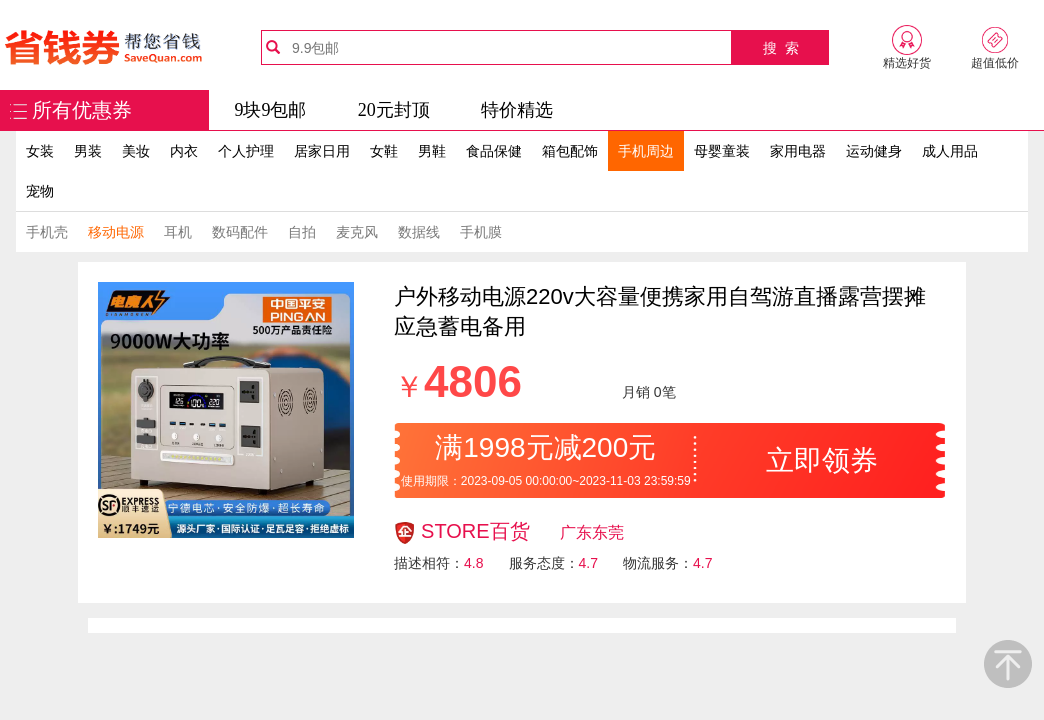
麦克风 (357, 232)
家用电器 (798, 151)
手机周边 (646, 151)
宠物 (40, 191)
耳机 (178, 232)
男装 (88, 151)
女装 (40, 151)
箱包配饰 (570, 151)
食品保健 (494, 151)
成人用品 (950, 151)
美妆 (136, 151)
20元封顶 (394, 110)
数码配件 (240, 232)
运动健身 (874, 151)
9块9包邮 (270, 110)
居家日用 (322, 151)
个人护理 (246, 151)
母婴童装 (722, 151)
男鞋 (432, 151)
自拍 (302, 232)
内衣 (184, 151)
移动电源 (116, 232)
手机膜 (481, 232)
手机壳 (47, 232)
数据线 (419, 232)
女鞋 (384, 151)
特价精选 (517, 110)
